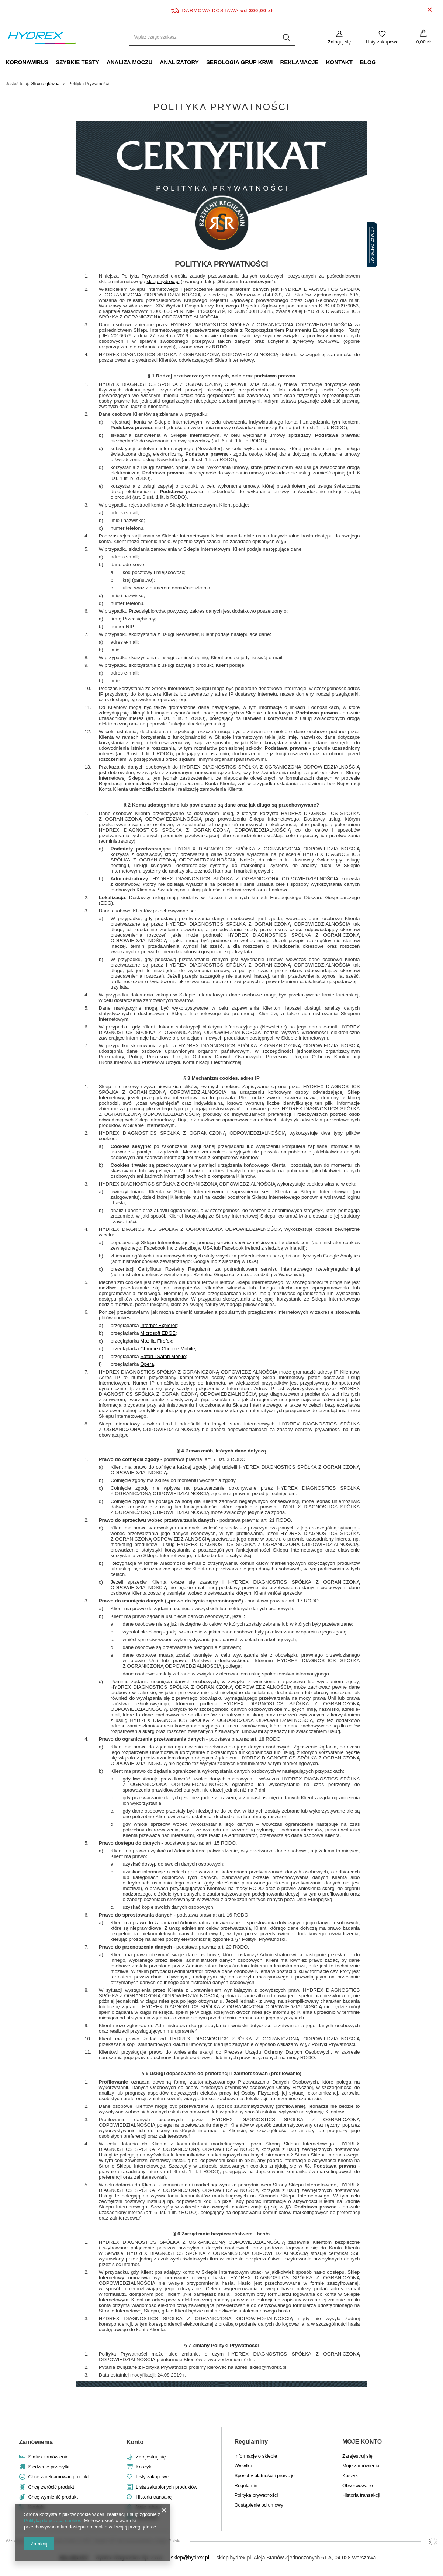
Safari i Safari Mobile (163, 1356)
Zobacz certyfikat (372, 245)
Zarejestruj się (151, 2457)
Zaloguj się (339, 42)
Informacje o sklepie (256, 2456)
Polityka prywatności (256, 2495)
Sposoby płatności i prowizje (265, 2475)
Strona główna (45, 83)
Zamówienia (36, 2442)
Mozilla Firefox (156, 1341)
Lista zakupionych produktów (166, 2487)
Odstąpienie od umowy (259, 2505)
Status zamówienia (48, 2457)
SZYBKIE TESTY (77, 62)
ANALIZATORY (179, 62)
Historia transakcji (155, 2497)
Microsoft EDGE (158, 1333)
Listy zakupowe (382, 42)
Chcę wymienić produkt (53, 2497)
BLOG (368, 62)
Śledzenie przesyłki (48, 2466)
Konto (135, 2442)
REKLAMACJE (299, 62)
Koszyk (143, 2466)
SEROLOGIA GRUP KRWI (239, 62)
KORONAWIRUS (27, 62)
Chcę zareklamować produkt (58, 2476)
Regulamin (246, 2485)
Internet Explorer (158, 1325)
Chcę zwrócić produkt (51, 2487)
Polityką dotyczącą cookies (52, 2520)
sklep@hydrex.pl (190, 2558)
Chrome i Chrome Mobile (167, 1348)
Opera (147, 1364)
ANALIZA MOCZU (129, 62)
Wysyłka (243, 2465)
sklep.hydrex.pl (162, 281)
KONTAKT (339, 62)
